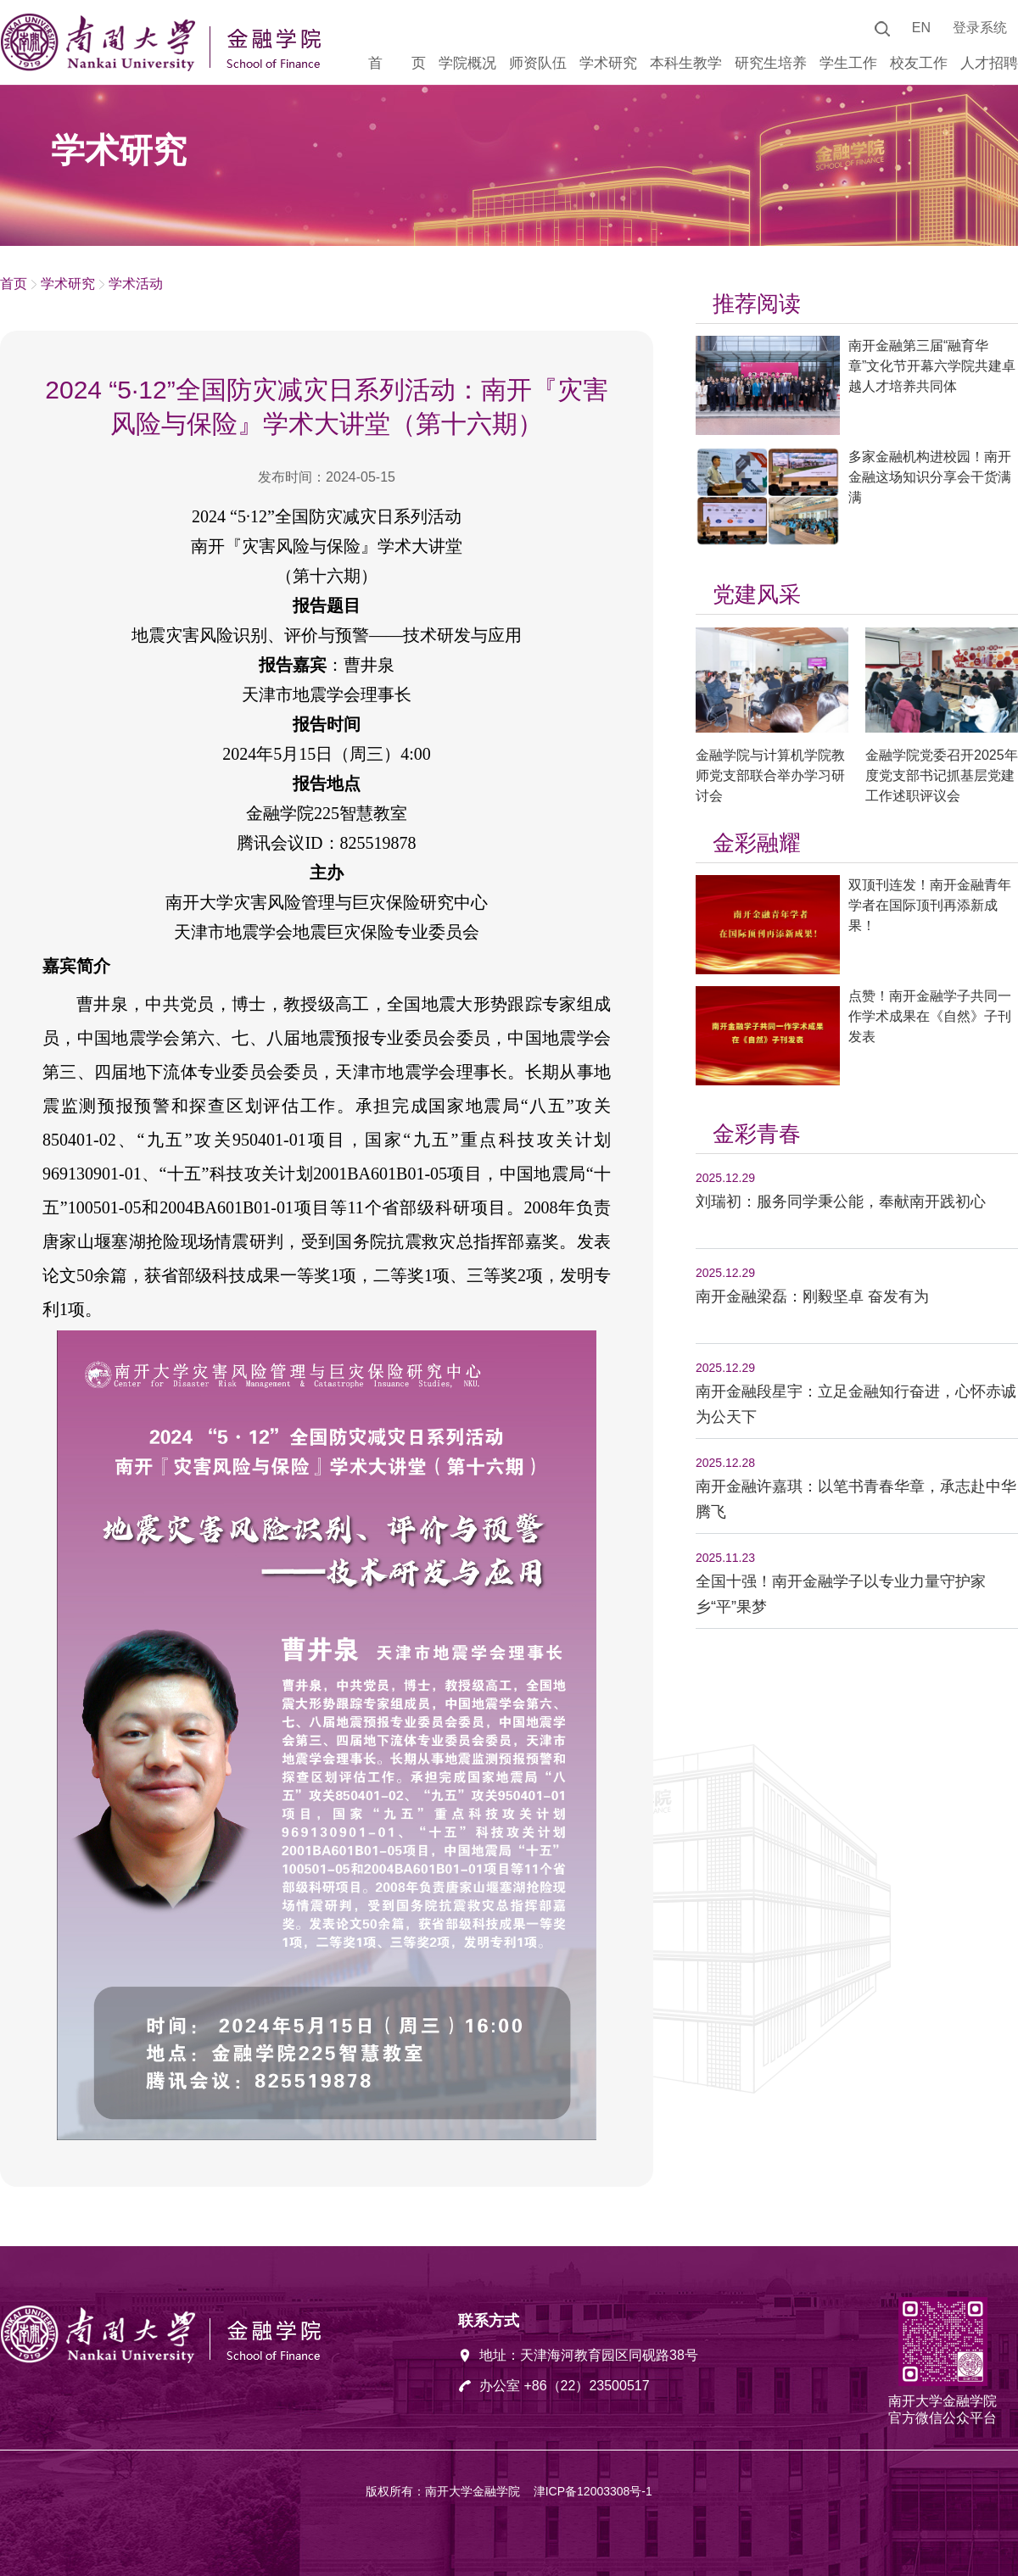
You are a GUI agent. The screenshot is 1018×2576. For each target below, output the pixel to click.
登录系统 (980, 27)
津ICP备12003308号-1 (593, 2491)
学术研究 (68, 283)
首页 (13, 283)
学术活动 (136, 283)
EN (921, 27)
